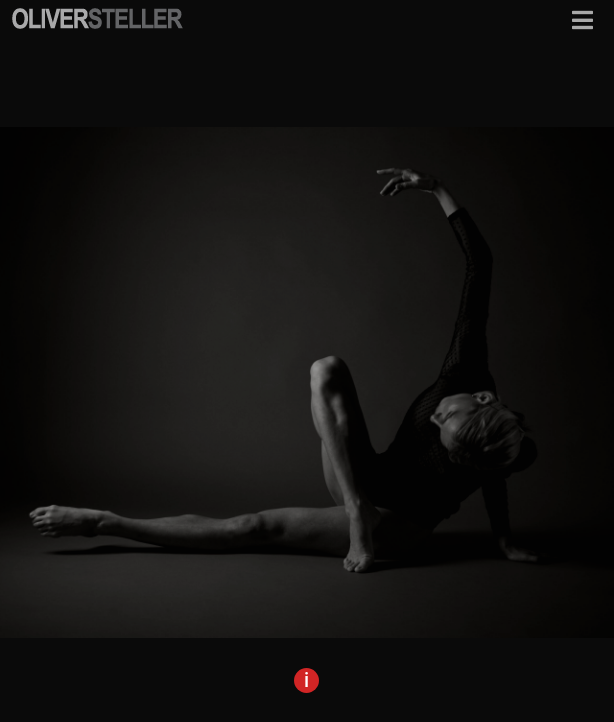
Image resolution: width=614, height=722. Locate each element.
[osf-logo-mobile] (97, 14)
